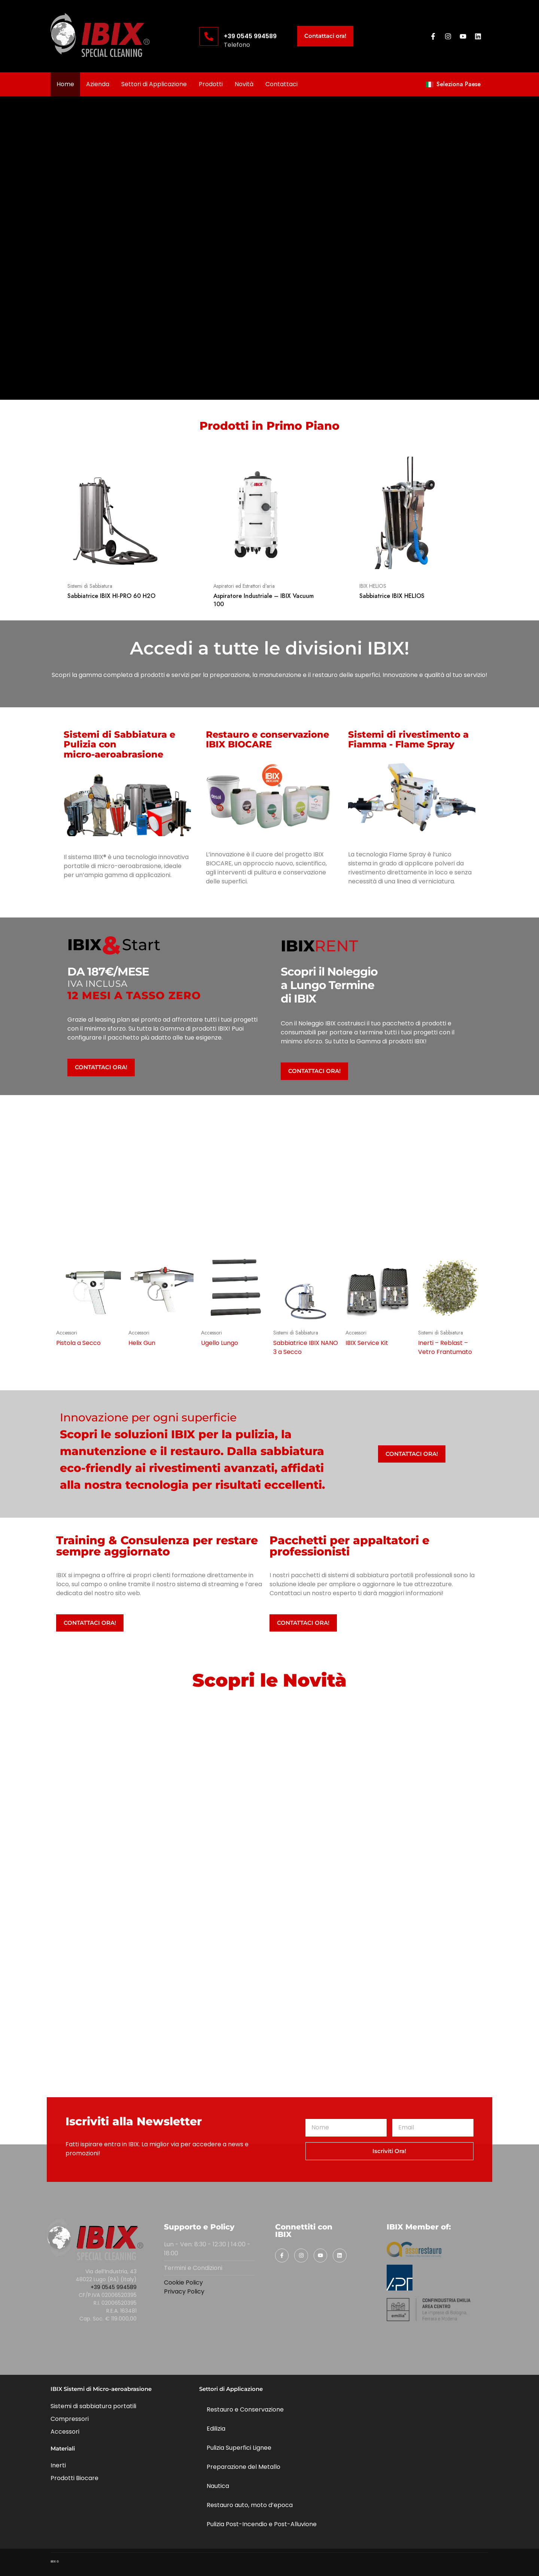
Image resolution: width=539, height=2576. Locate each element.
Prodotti (211, 84)
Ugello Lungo (219, 1343)
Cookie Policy (183, 2282)
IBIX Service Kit (366, 1343)
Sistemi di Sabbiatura (89, 586)
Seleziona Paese (453, 84)
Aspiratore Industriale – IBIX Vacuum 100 (263, 600)
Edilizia (216, 2428)
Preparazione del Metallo (243, 2466)
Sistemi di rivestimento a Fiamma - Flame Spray (408, 739)
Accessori (66, 1332)
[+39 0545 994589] (209, 36)
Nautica (218, 2486)
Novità (244, 84)
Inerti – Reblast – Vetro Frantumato (445, 1347)
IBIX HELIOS (372, 586)
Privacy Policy (184, 2291)
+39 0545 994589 (250, 36)
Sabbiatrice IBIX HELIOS (391, 596)
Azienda (97, 84)
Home (65, 84)
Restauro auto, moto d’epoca (250, 2505)
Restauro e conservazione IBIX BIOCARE (267, 739)
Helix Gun (141, 1343)
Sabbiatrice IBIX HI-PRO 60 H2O (111, 596)
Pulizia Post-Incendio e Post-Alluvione (262, 2524)
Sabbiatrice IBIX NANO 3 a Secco (305, 1347)
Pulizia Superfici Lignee (239, 2447)
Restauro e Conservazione (245, 2409)
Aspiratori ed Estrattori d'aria (244, 586)
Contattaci (281, 84)
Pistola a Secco (78, 1343)
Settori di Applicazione (154, 84)
